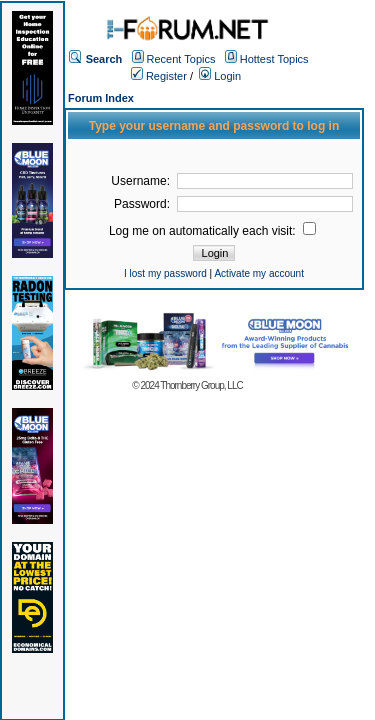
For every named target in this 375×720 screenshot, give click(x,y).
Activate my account (258, 273)
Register (159, 76)
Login (220, 76)
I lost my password (165, 273)
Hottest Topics (274, 59)
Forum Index (101, 98)
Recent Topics (181, 59)
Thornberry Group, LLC (201, 385)
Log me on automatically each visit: (212, 231)
